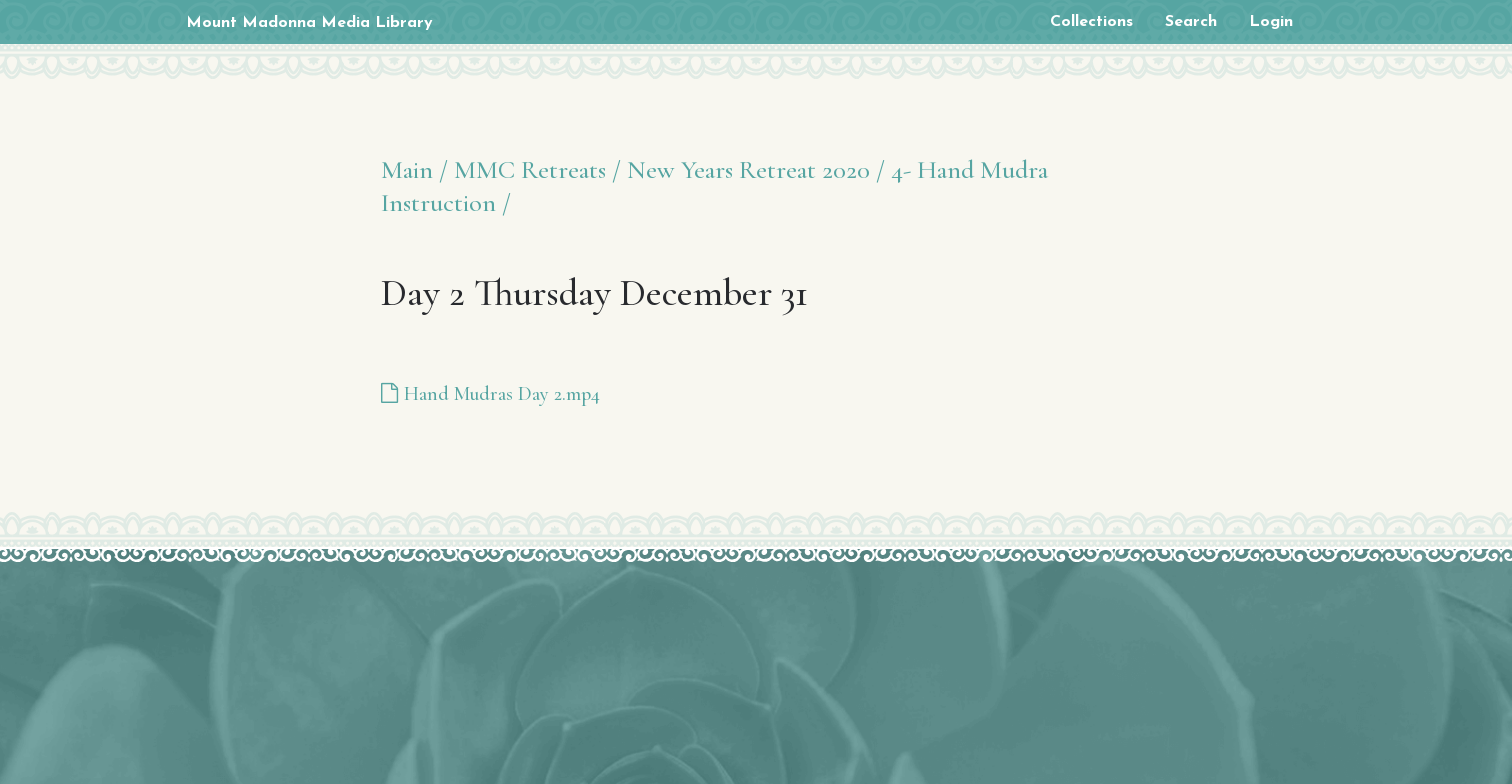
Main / (414, 169)
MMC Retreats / (537, 169)
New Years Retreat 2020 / (756, 169)
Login (1271, 22)
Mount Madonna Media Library (309, 23)
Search (1191, 22)
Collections (1091, 22)
